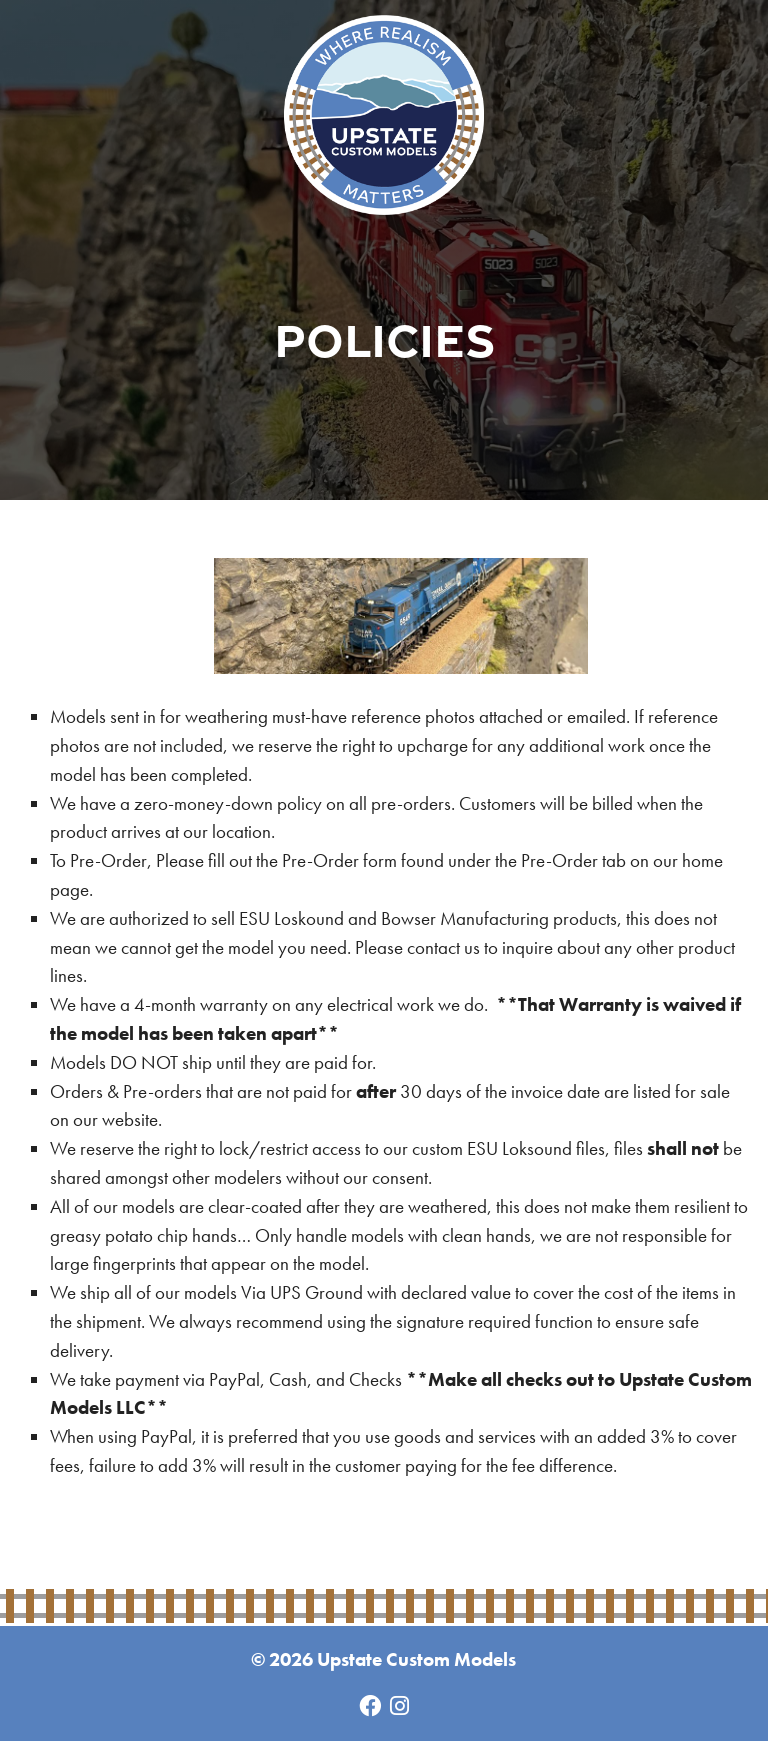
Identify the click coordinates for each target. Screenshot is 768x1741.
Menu (697, 70)
